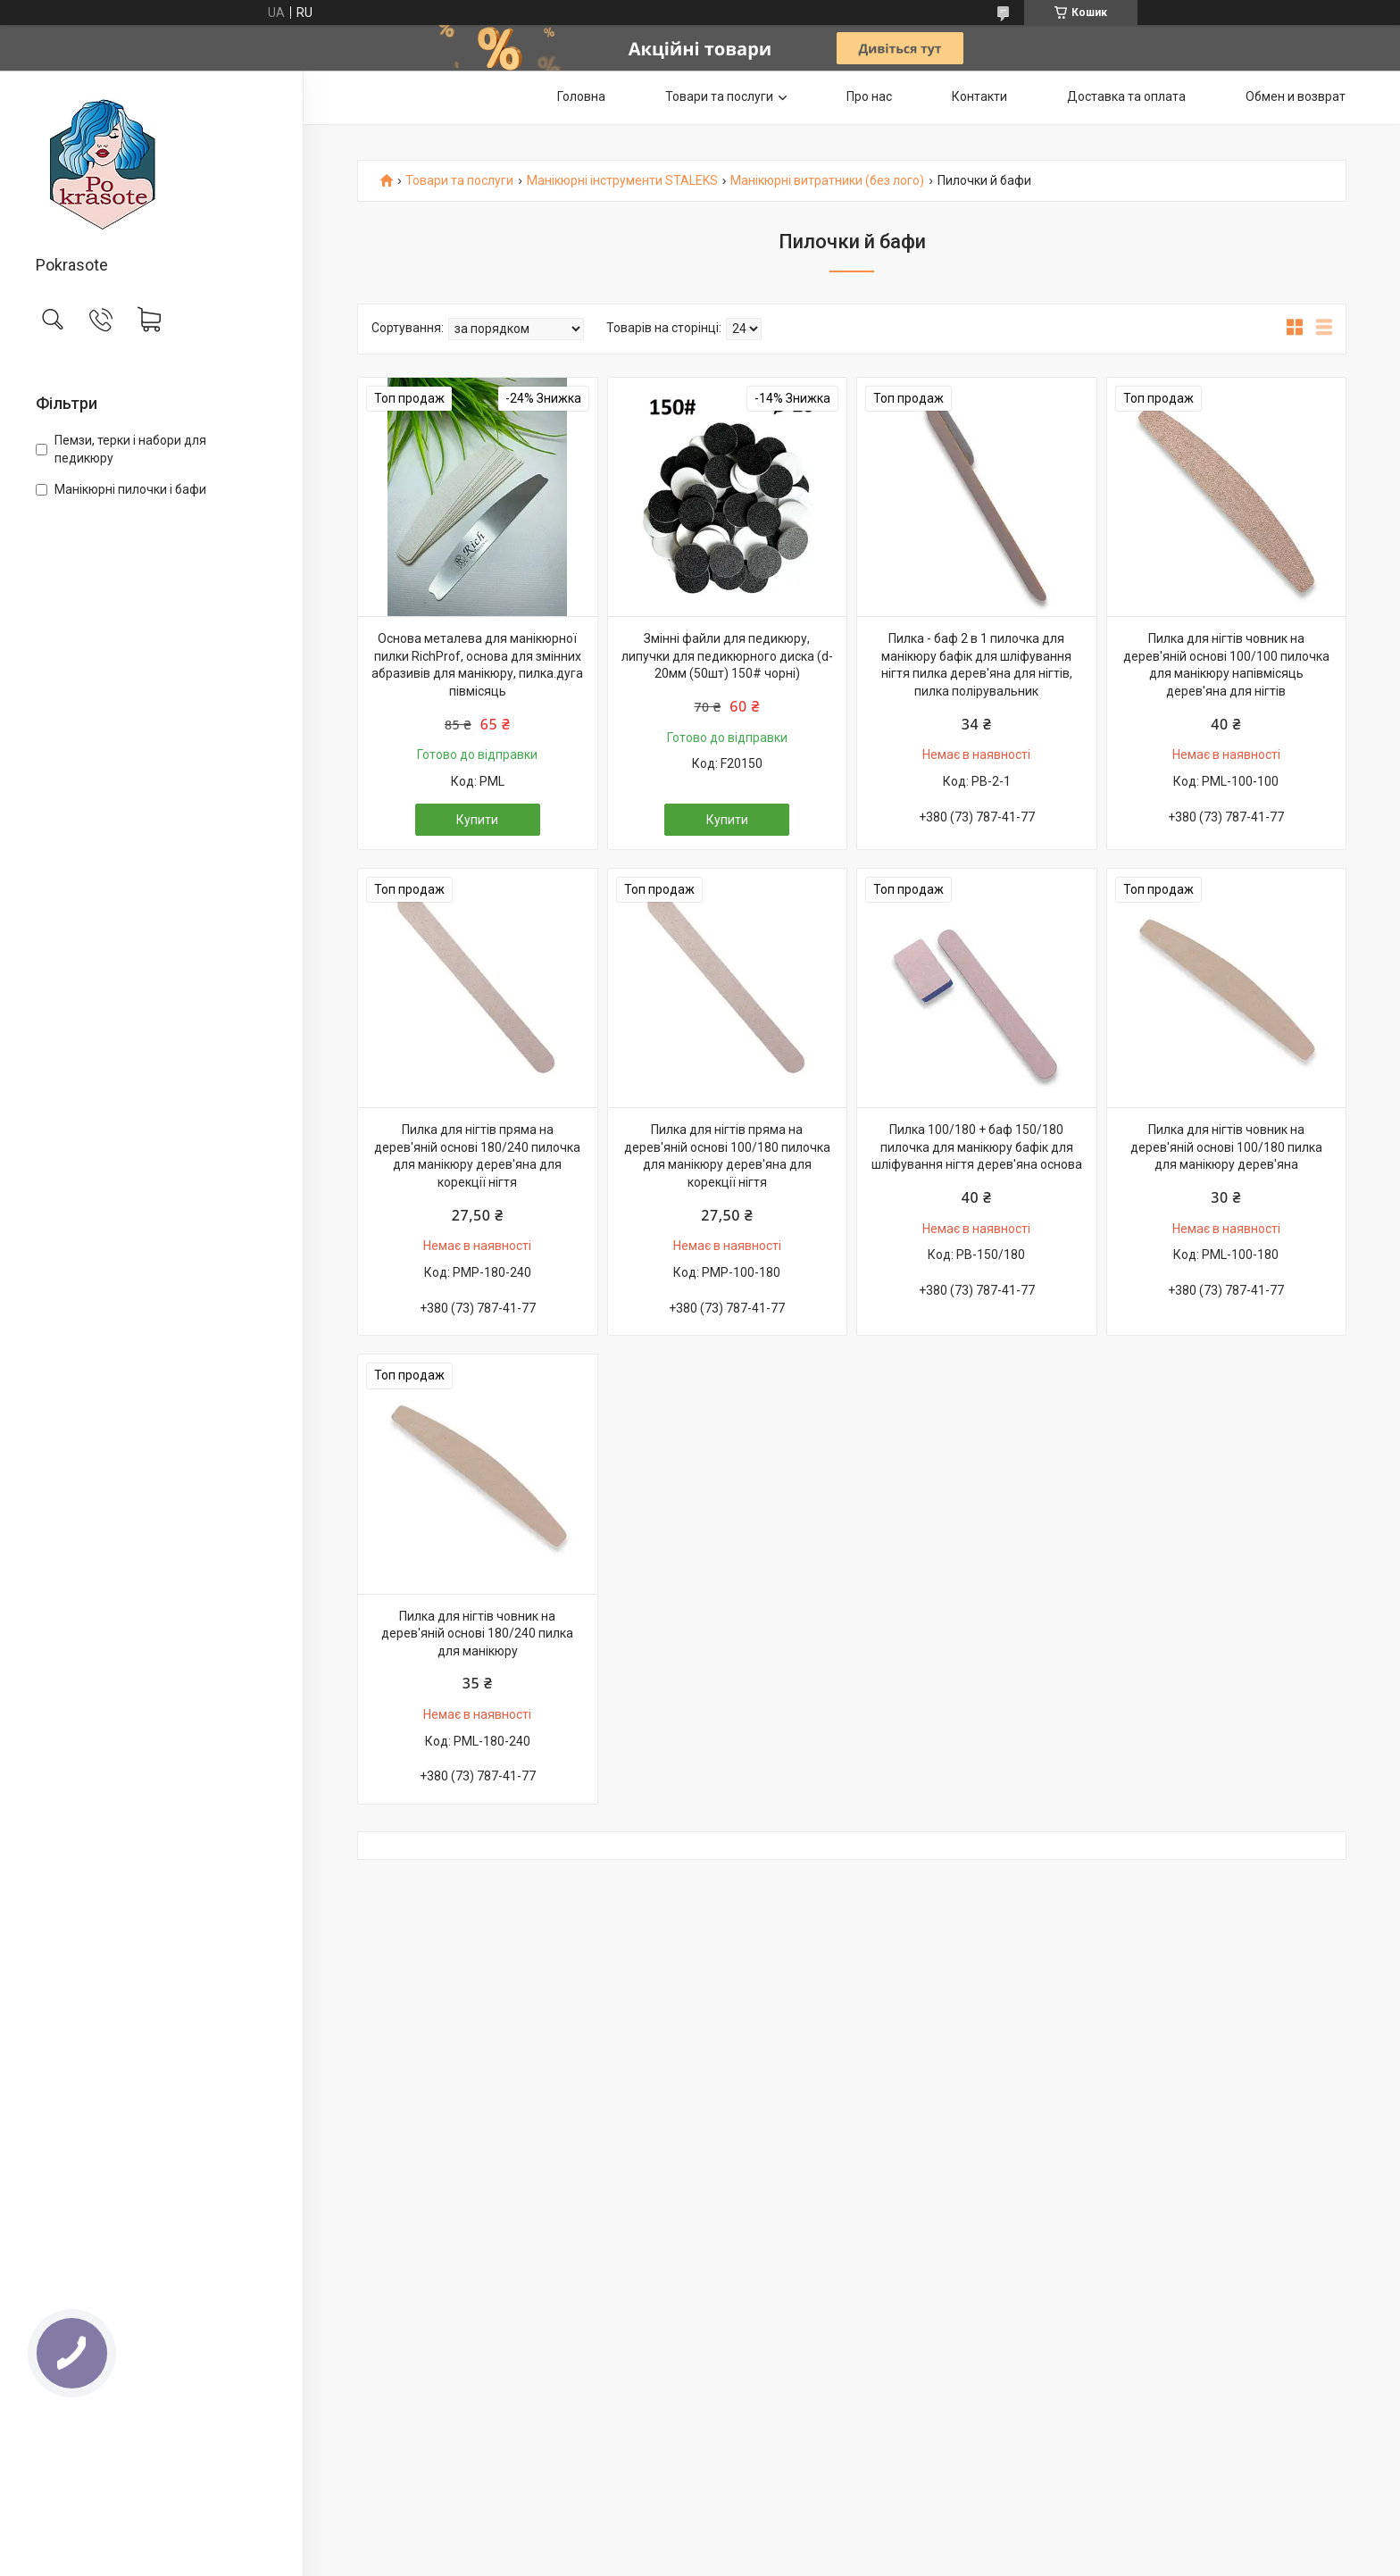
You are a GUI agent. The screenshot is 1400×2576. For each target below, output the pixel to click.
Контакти (979, 96)
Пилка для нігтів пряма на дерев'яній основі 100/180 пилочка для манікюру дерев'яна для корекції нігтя (727, 1155)
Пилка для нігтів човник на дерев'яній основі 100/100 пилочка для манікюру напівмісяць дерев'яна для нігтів (1226, 664)
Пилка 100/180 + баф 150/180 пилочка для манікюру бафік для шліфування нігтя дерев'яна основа (976, 1146)
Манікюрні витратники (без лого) (827, 181)
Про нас (869, 96)
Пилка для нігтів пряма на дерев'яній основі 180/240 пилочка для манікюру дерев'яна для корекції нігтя (477, 1155)
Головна (581, 96)
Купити (477, 820)
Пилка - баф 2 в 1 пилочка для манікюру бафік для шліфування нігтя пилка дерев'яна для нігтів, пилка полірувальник (976, 664)
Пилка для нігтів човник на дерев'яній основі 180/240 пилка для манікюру (477, 1633)
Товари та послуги (719, 96)
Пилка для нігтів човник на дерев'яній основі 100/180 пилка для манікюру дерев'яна (1226, 1146)
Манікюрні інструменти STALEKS (622, 181)
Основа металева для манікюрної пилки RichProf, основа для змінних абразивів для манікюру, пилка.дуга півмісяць (477, 664)
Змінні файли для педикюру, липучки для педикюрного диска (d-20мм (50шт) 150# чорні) (727, 655)
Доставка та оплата (1126, 96)
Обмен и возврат (1296, 96)
